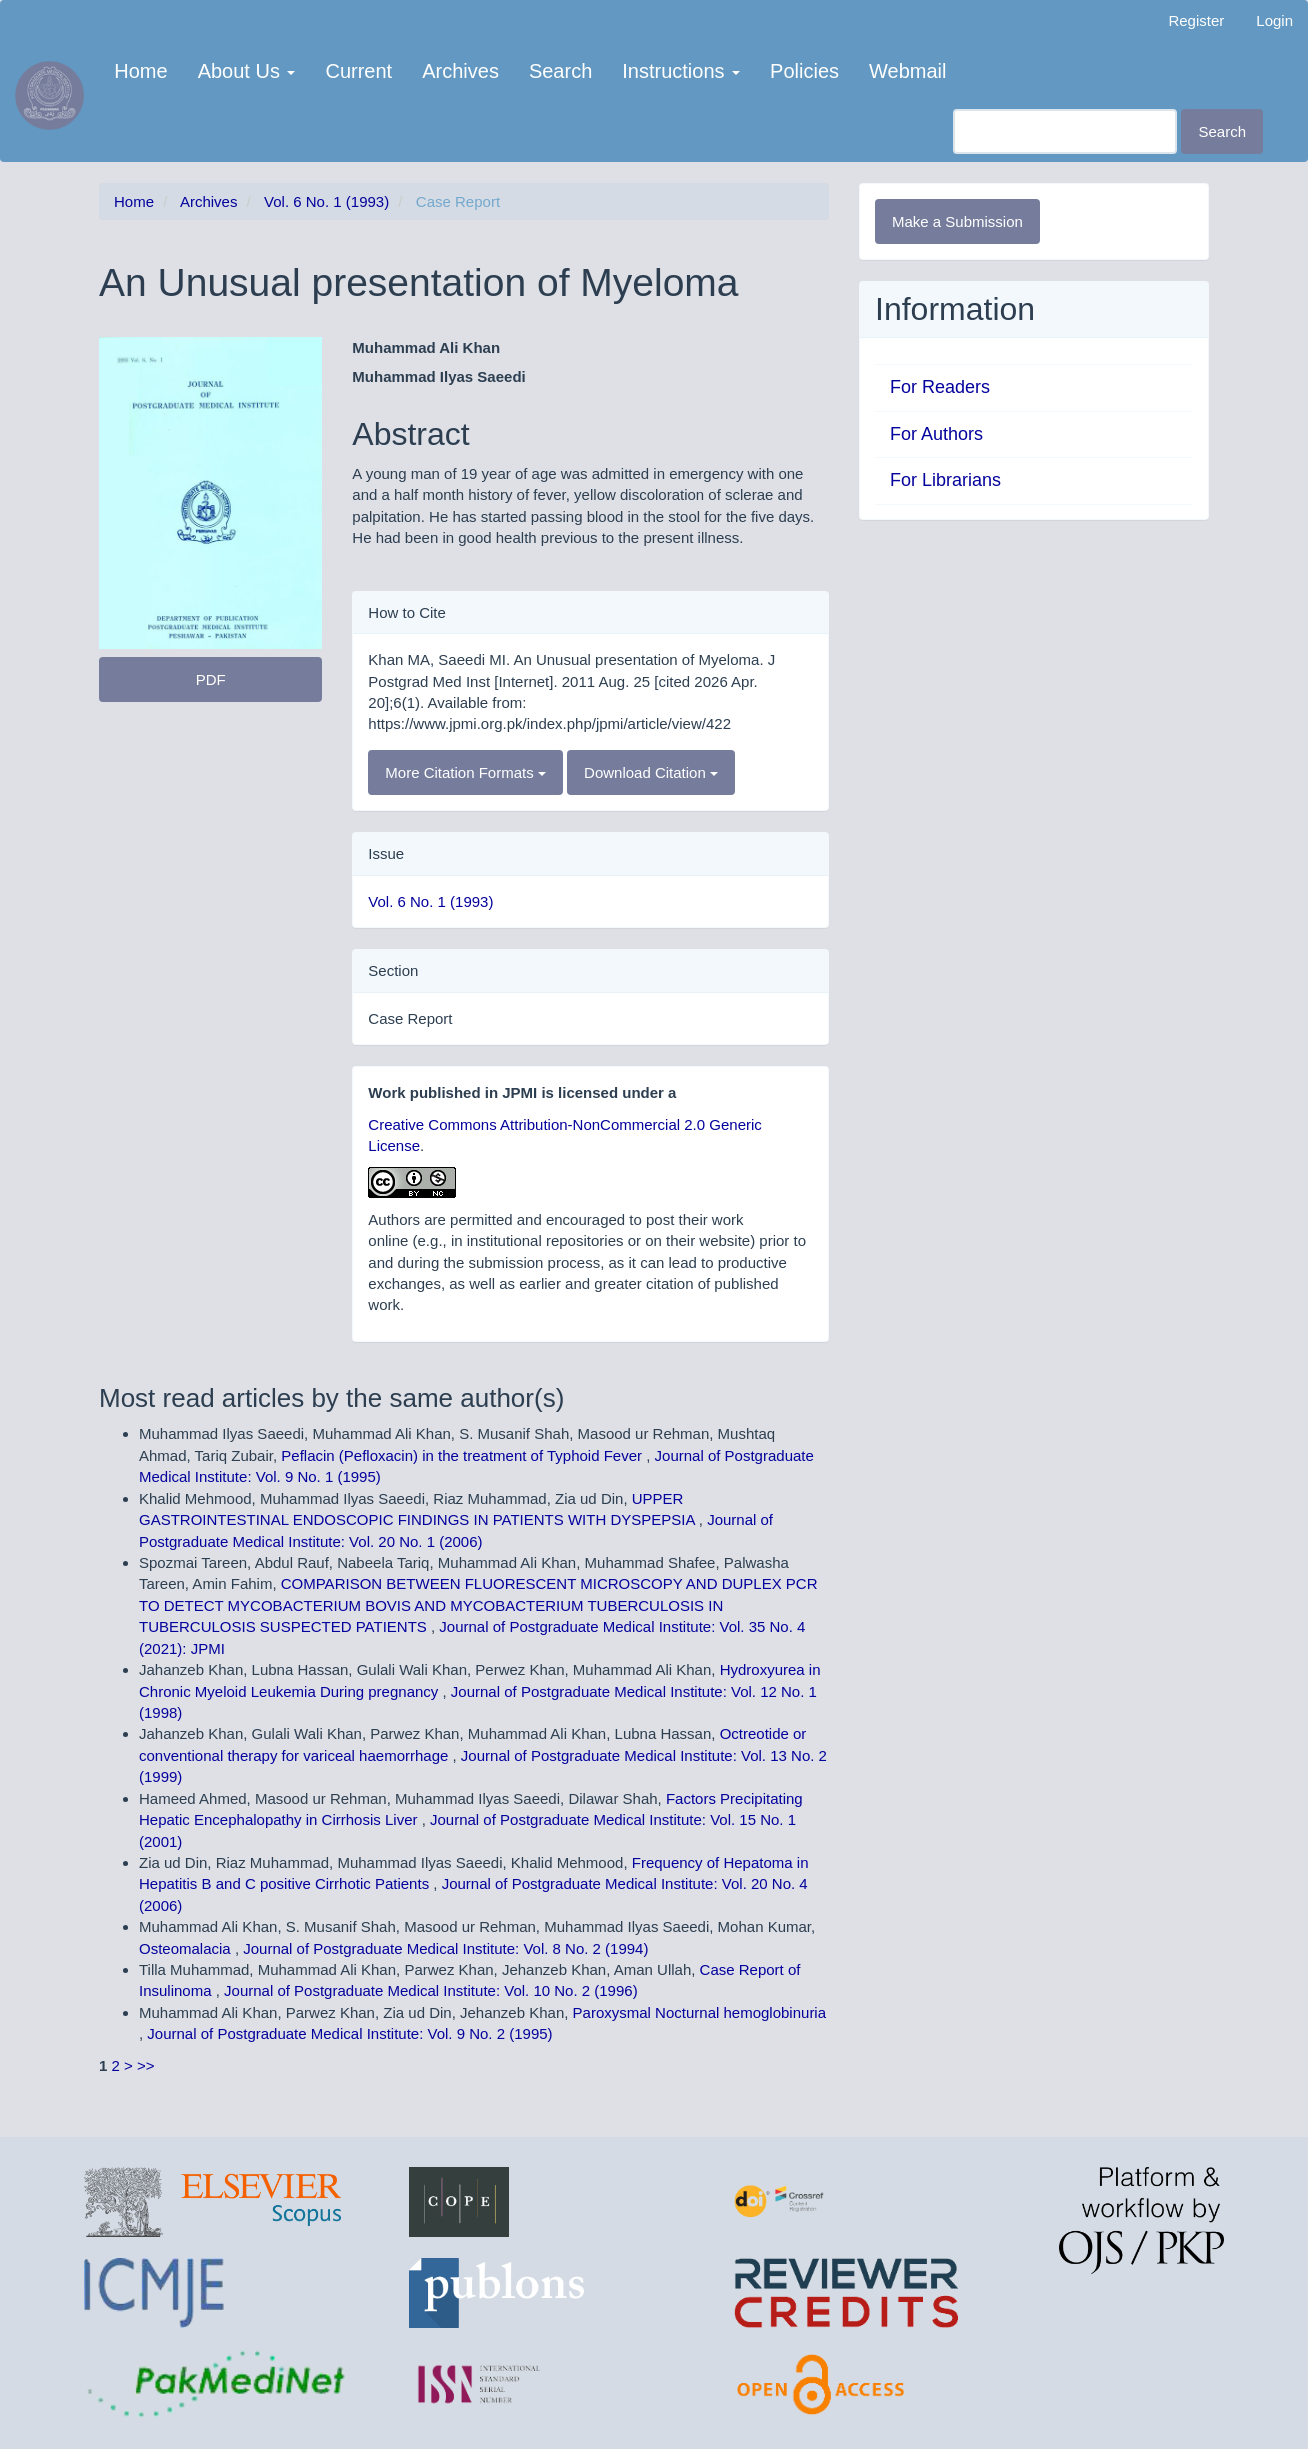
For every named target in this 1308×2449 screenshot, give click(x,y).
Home (140, 71)
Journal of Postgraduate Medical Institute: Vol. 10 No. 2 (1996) (431, 1990)
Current (358, 71)
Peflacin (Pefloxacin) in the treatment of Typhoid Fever (463, 1455)
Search (560, 71)
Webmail (907, 71)
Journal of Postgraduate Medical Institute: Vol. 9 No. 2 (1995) (349, 2033)
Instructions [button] (681, 71)
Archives (460, 71)
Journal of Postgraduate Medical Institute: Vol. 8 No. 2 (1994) (445, 1948)
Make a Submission (957, 221)
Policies (804, 71)
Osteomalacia (187, 1948)
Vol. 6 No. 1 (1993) (326, 201)
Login (1274, 20)
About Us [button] (247, 71)
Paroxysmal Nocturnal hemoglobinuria (699, 2012)
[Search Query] (1065, 131)
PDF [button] (211, 679)
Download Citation (651, 772)
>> (146, 2065)
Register (1196, 20)
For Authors (936, 434)
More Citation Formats (465, 772)
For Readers (940, 387)
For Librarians (945, 480)
